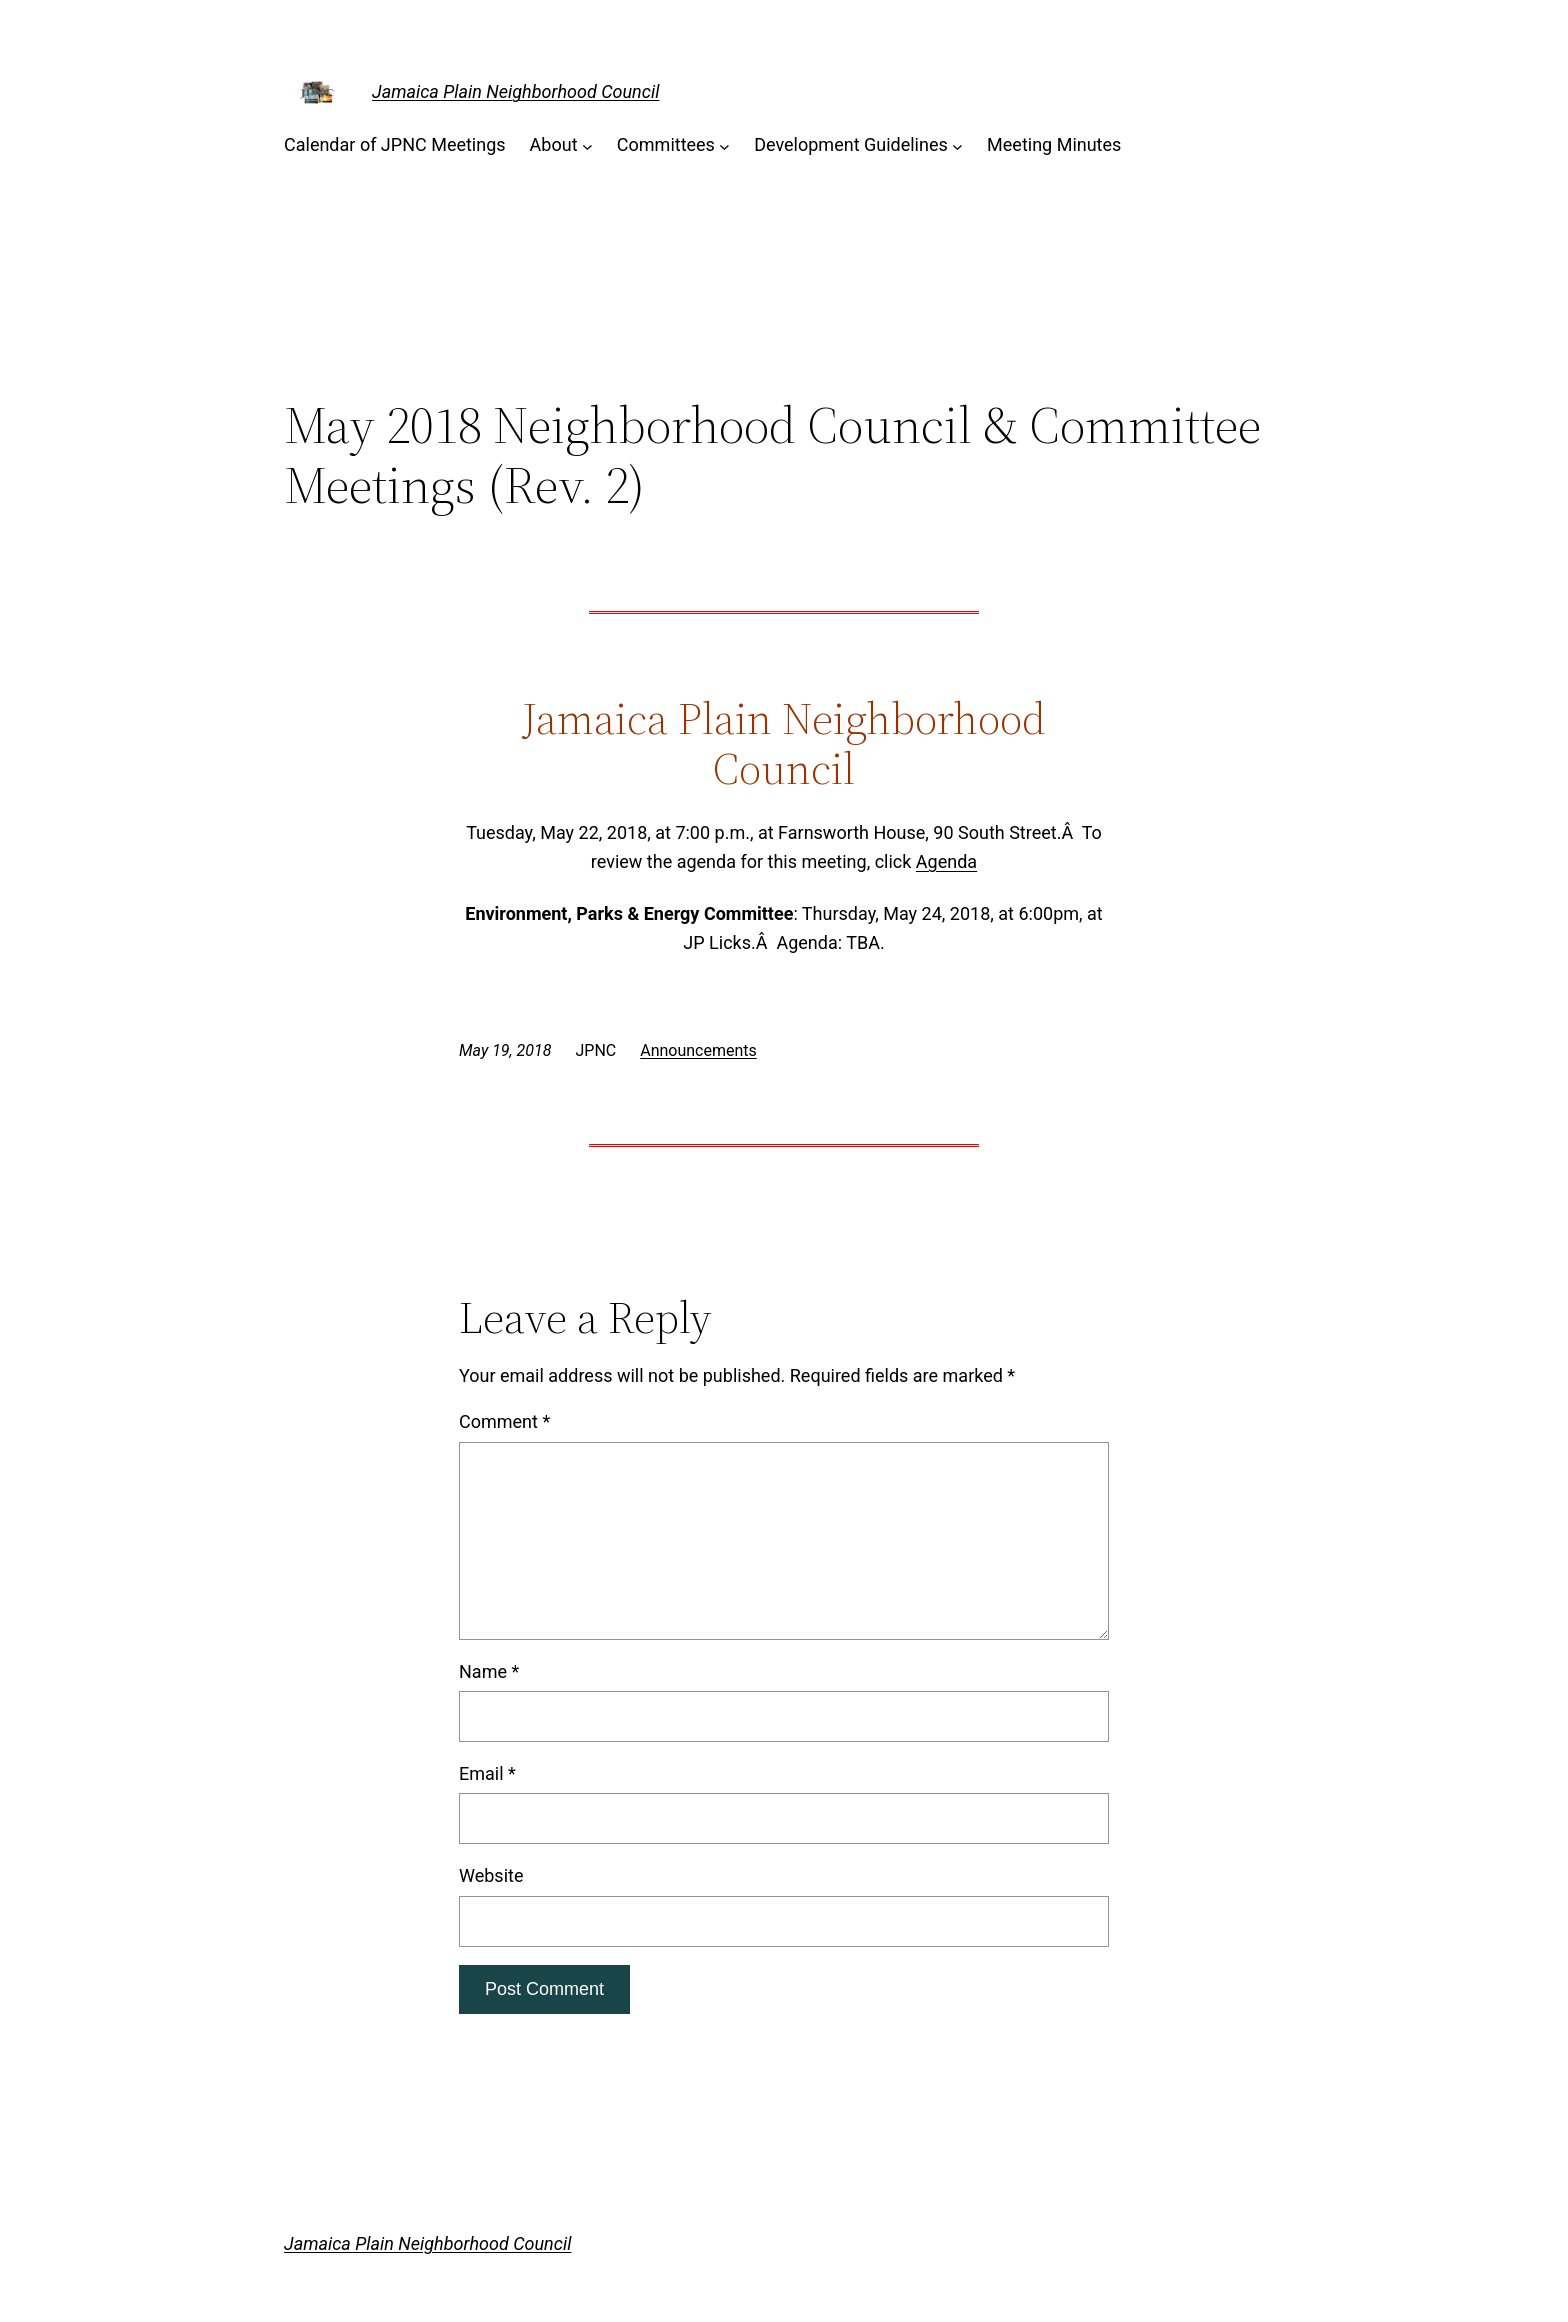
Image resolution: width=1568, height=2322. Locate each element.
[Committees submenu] (724, 145)
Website (491, 1875)
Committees (666, 144)
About (554, 144)
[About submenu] (587, 145)
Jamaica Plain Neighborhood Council (515, 91)
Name (489, 1671)
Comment (504, 1421)
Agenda (946, 861)
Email (487, 1773)
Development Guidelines (851, 144)
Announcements (698, 1050)
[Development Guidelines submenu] (957, 145)
